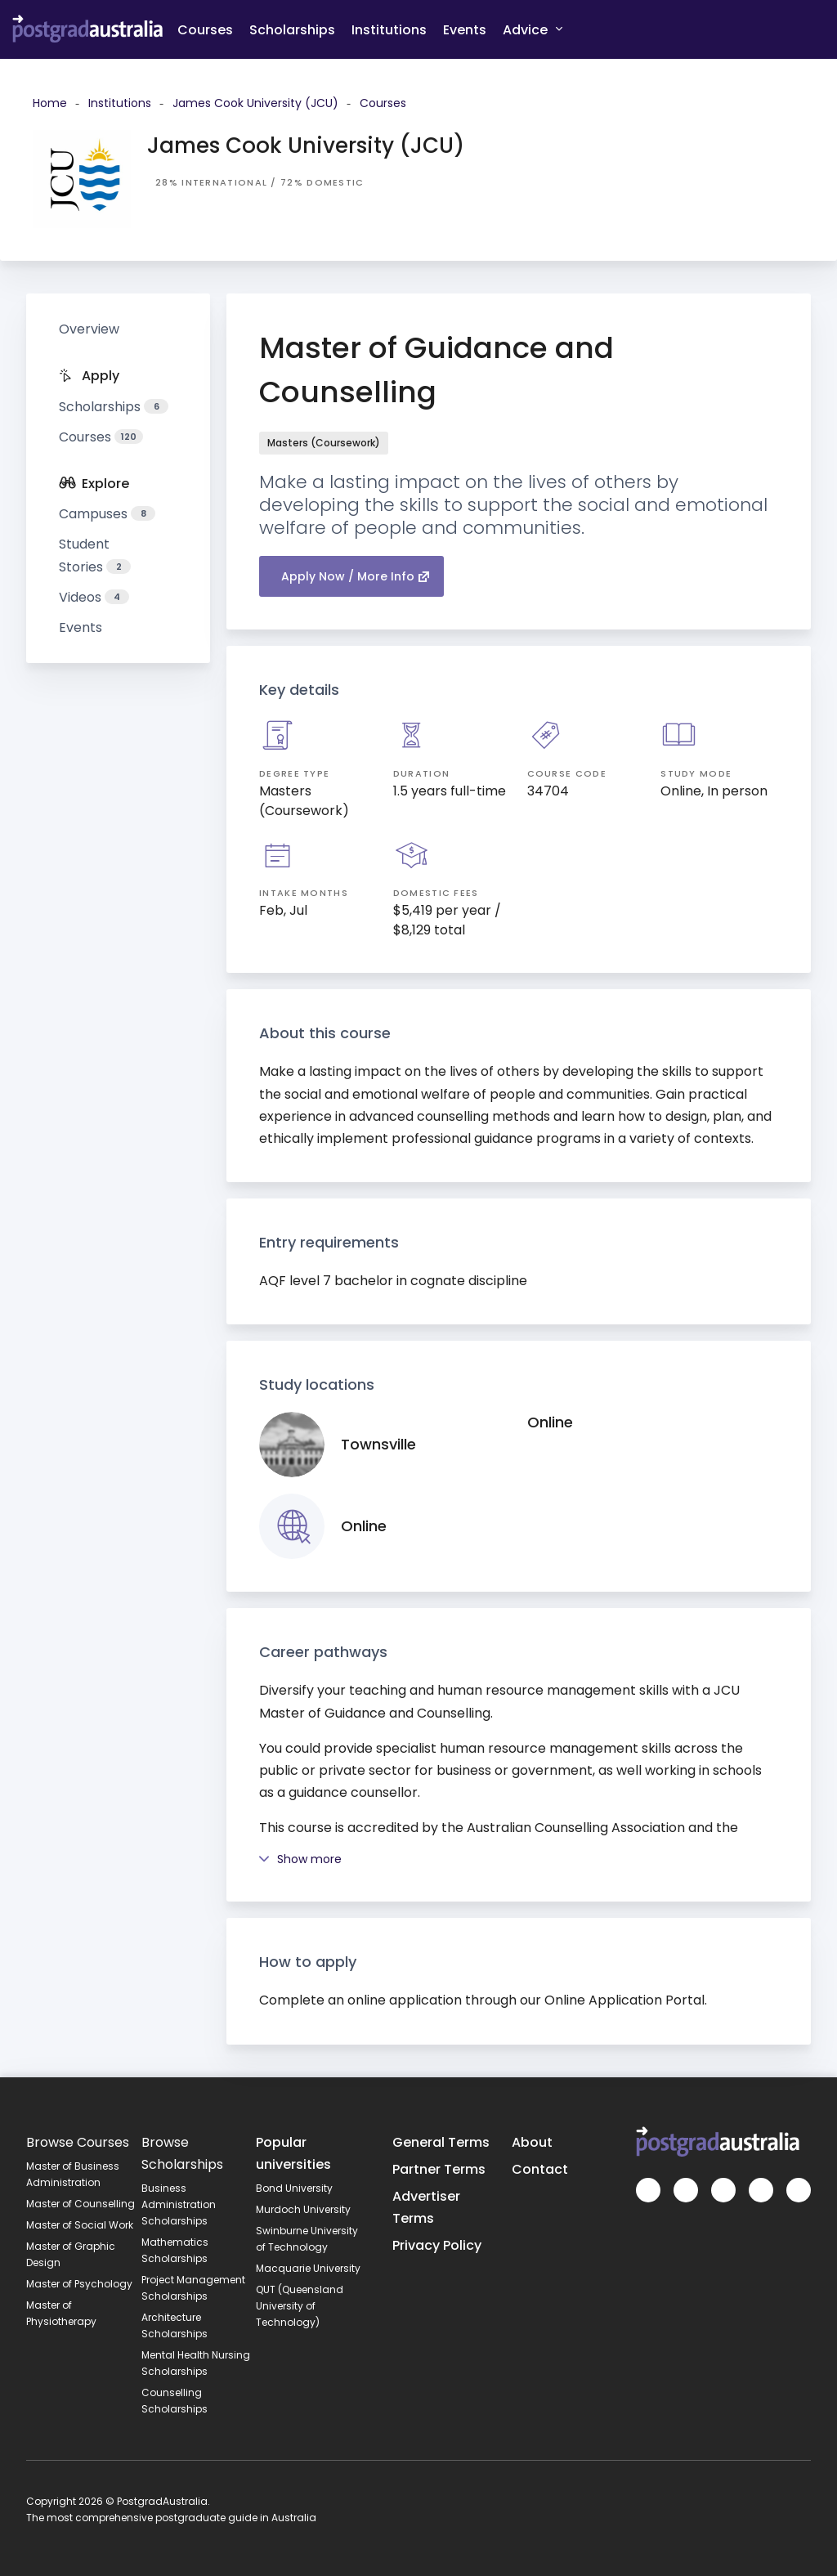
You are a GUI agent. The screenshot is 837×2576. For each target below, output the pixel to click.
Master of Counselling (80, 2204)
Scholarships (292, 29)
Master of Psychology (79, 2284)
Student (95, 555)
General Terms (441, 2142)
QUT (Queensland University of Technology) (299, 2306)
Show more (300, 1859)
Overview (89, 329)
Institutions (389, 29)
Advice (532, 29)
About (532, 2142)
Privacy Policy (436, 2245)
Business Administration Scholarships (178, 2204)
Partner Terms (439, 2169)
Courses (205, 29)
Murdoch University (303, 2209)
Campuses (107, 513)
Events (464, 29)
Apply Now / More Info (355, 576)
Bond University (294, 2188)
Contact (540, 2169)
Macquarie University (308, 2268)
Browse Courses (77, 2142)
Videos (94, 597)
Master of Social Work (79, 2225)
